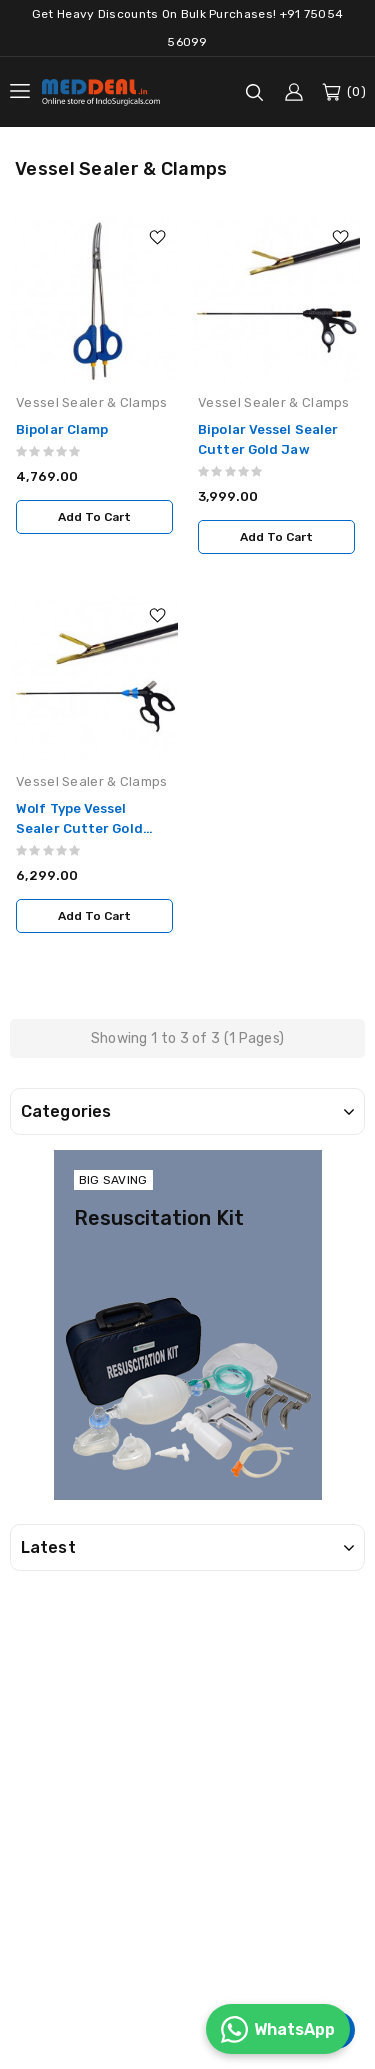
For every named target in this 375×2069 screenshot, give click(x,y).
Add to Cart (94, 517)
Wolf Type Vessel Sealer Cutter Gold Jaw (79, 828)
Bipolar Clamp (62, 429)
